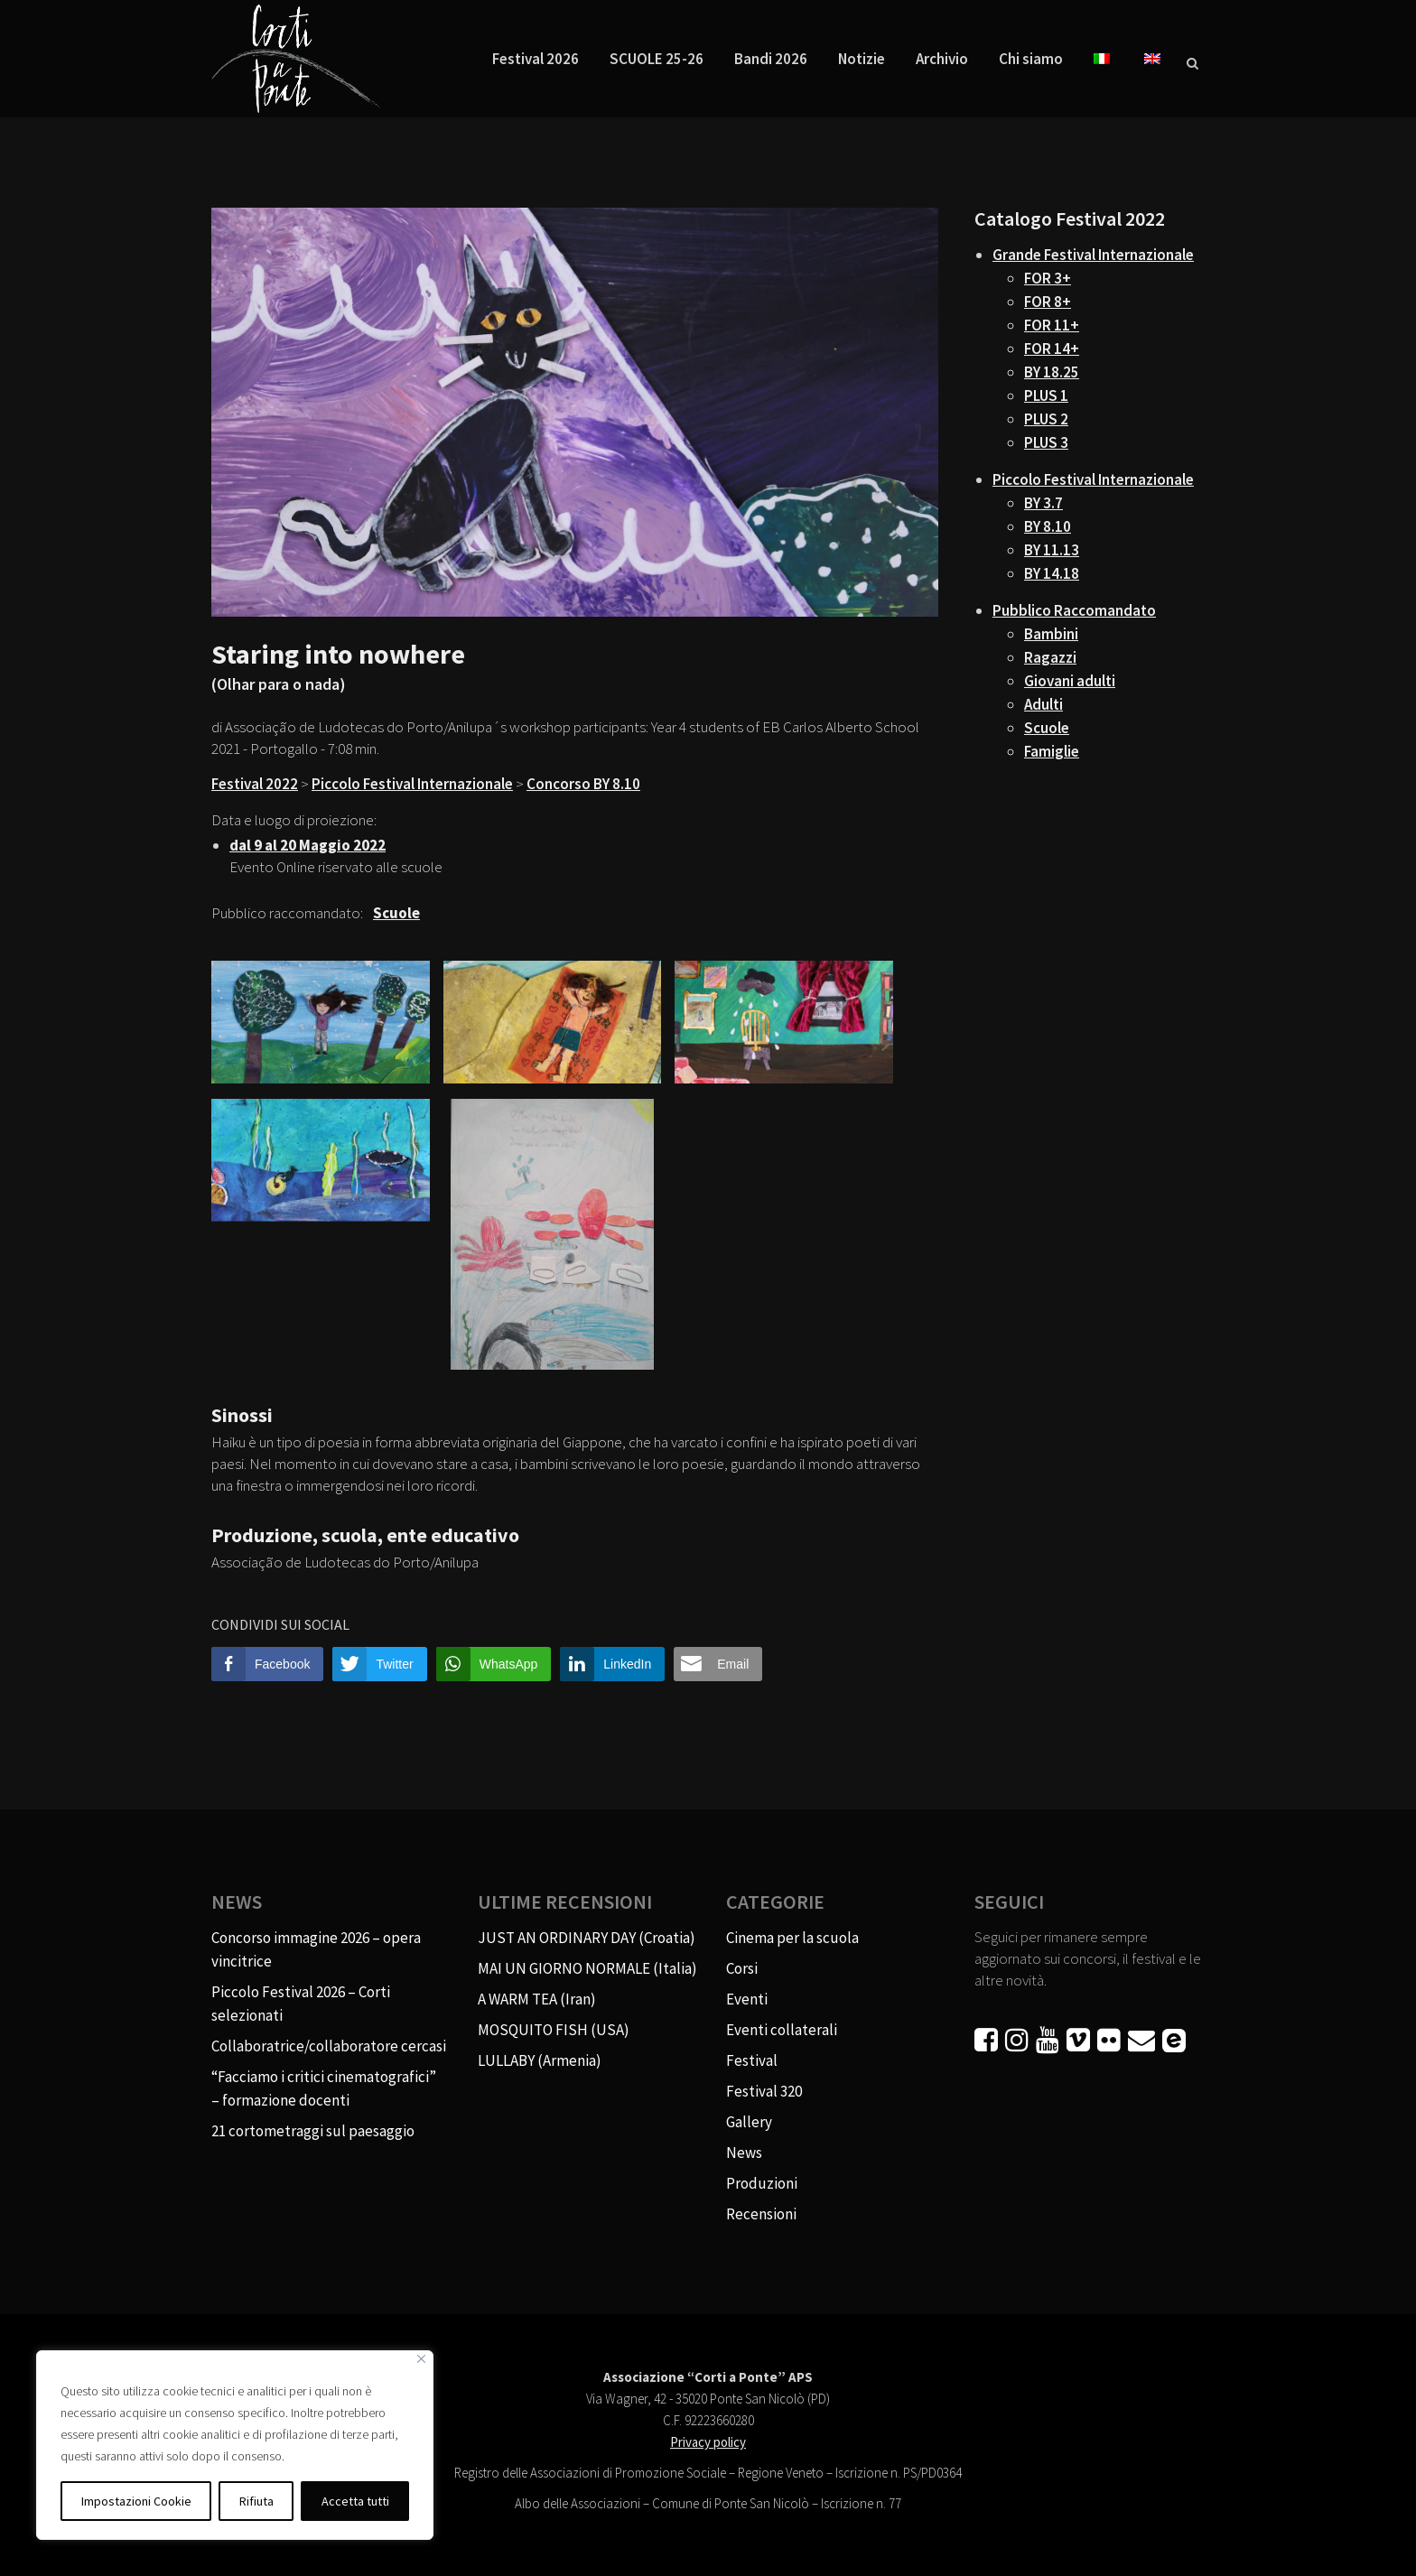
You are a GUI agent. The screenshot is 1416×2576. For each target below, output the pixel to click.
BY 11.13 (1051, 550)
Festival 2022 (254, 784)
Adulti (1043, 704)
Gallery (749, 2122)
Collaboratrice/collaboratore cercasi (328, 2046)
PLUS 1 (1046, 395)
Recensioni (761, 2214)
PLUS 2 (1046, 419)
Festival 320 (764, 2091)
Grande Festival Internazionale (1093, 255)
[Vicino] (421, 2359)
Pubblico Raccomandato (1074, 610)
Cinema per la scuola (792, 1938)
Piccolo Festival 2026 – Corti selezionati (300, 2003)
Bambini (1051, 634)
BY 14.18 (1051, 573)
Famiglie (1051, 751)
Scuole (1046, 728)
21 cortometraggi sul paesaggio (313, 2131)
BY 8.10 (1047, 526)
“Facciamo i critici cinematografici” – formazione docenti (323, 2088)
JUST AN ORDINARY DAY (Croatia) (586, 1938)
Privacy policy (708, 2441)
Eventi (747, 1999)
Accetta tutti (355, 2501)
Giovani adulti (1069, 681)
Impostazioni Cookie (136, 2501)
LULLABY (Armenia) (539, 2060)
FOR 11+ (1051, 325)
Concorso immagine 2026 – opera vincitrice (316, 1949)
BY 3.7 (1043, 503)
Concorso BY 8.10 (583, 784)
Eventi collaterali (781, 2030)
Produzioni (761, 2183)
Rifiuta (256, 2501)
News (744, 2152)
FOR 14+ (1051, 348)
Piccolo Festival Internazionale (412, 784)
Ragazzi (1050, 657)
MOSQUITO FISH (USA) (553, 2030)
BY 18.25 (1051, 372)
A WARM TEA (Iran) (537, 1999)
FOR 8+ (1047, 302)
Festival (752, 2060)
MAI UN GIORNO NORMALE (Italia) (587, 1968)
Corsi (742, 1968)
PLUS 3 (1046, 442)
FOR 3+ (1047, 278)
